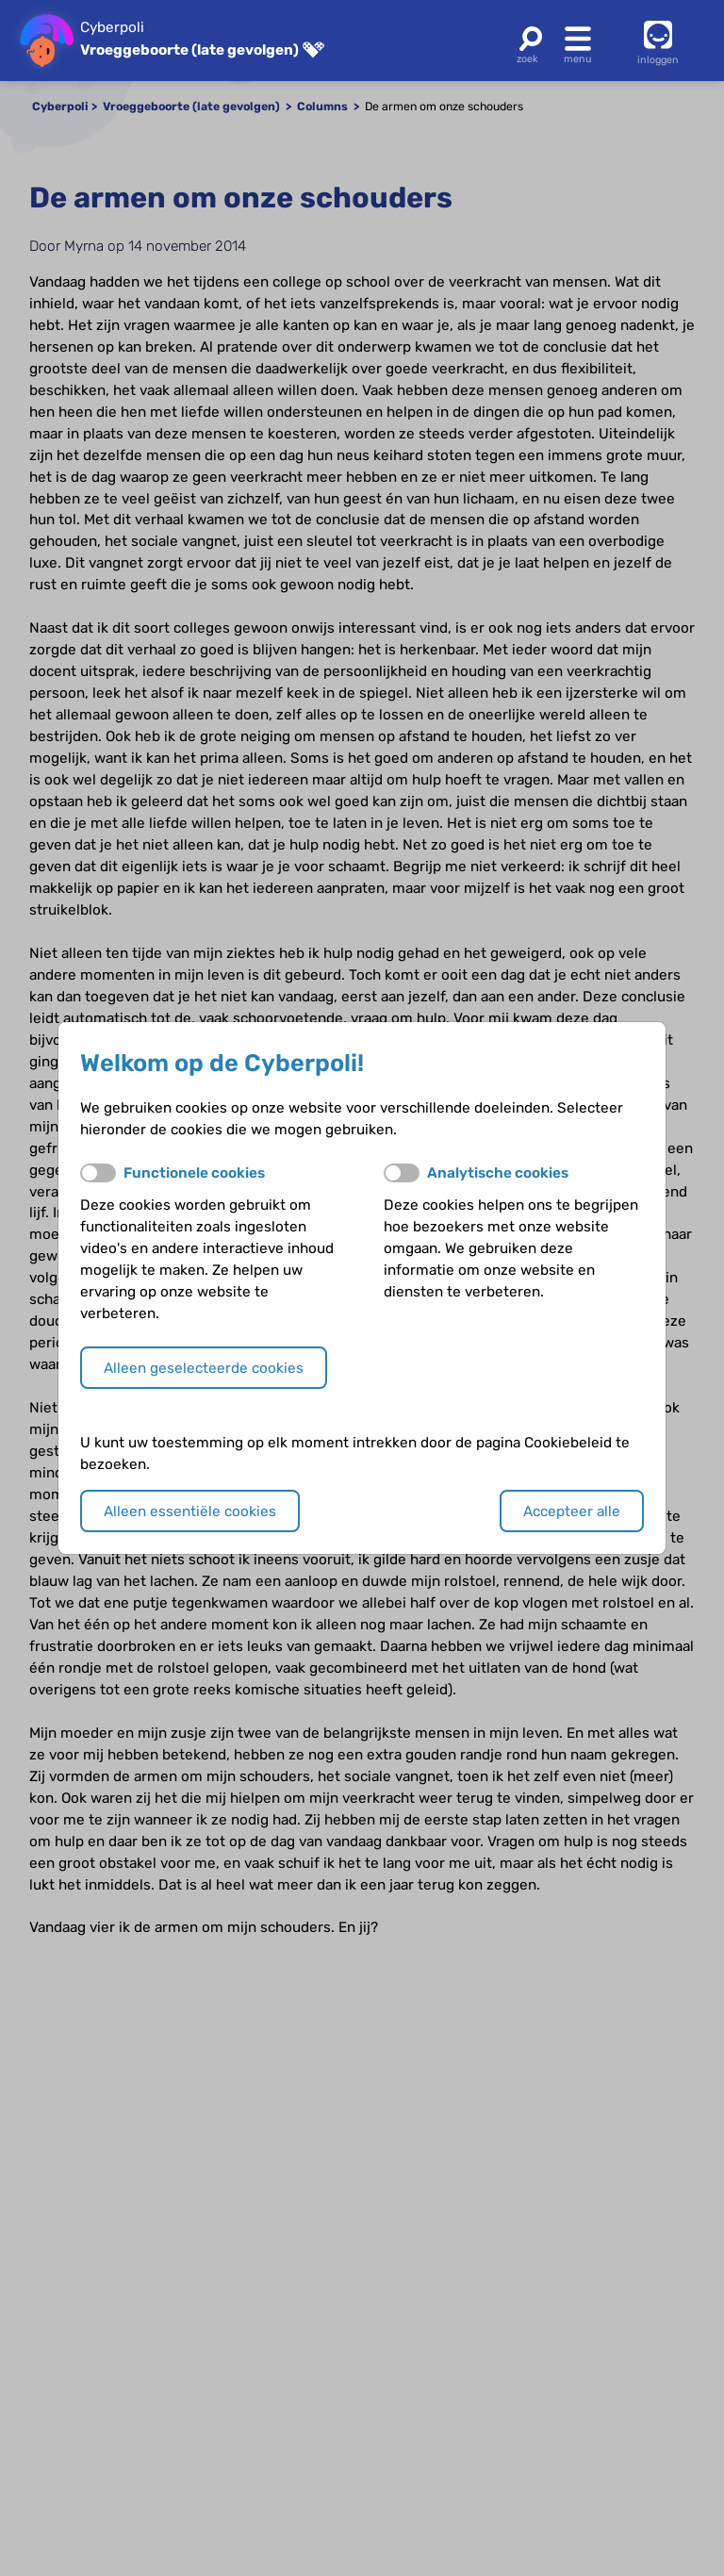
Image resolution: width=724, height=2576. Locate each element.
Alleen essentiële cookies (190, 1511)
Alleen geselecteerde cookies (204, 1368)
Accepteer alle (571, 1511)
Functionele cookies (194, 1172)
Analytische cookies (497, 1172)
